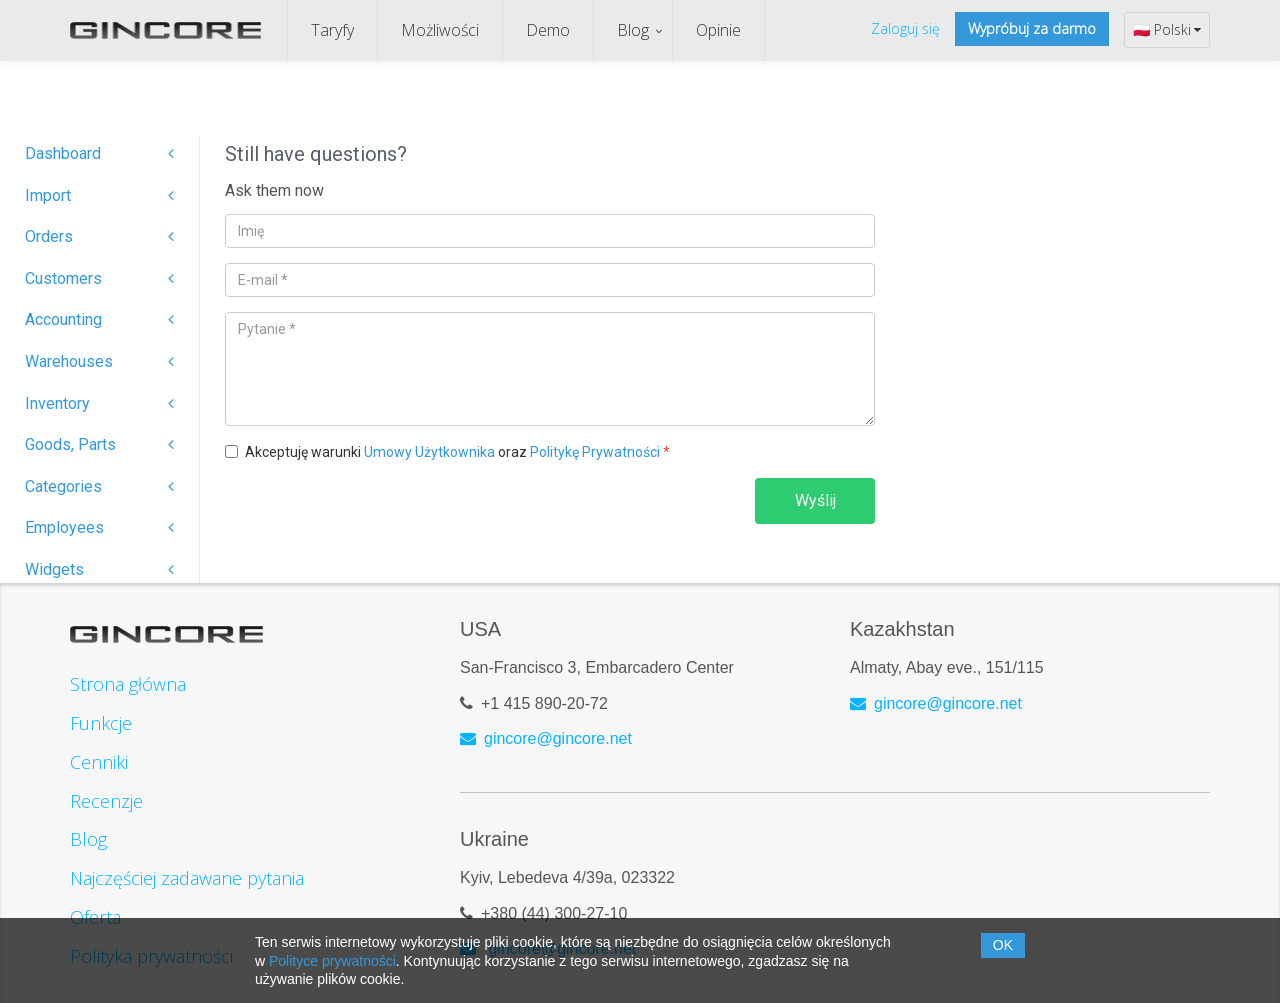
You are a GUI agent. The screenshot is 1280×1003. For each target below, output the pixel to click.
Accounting (99, 319)
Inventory (99, 403)
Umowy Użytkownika (429, 452)
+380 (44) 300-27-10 (554, 913)
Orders (99, 236)
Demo (548, 30)
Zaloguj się (905, 28)
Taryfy (332, 30)
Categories (99, 486)
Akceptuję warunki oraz (457, 452)
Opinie (718, 30)
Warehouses (99, 361)
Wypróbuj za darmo (1032, 28)
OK (1003, 945)
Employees (99, 527)
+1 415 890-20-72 (544, 703)
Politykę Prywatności (595, 452)
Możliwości (440, 30)
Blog (633, 30)
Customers (99, 278)
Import (99, 195)
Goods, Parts (99, 444)
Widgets (99, 569)
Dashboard (99, 153)
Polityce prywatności (332, 961)
